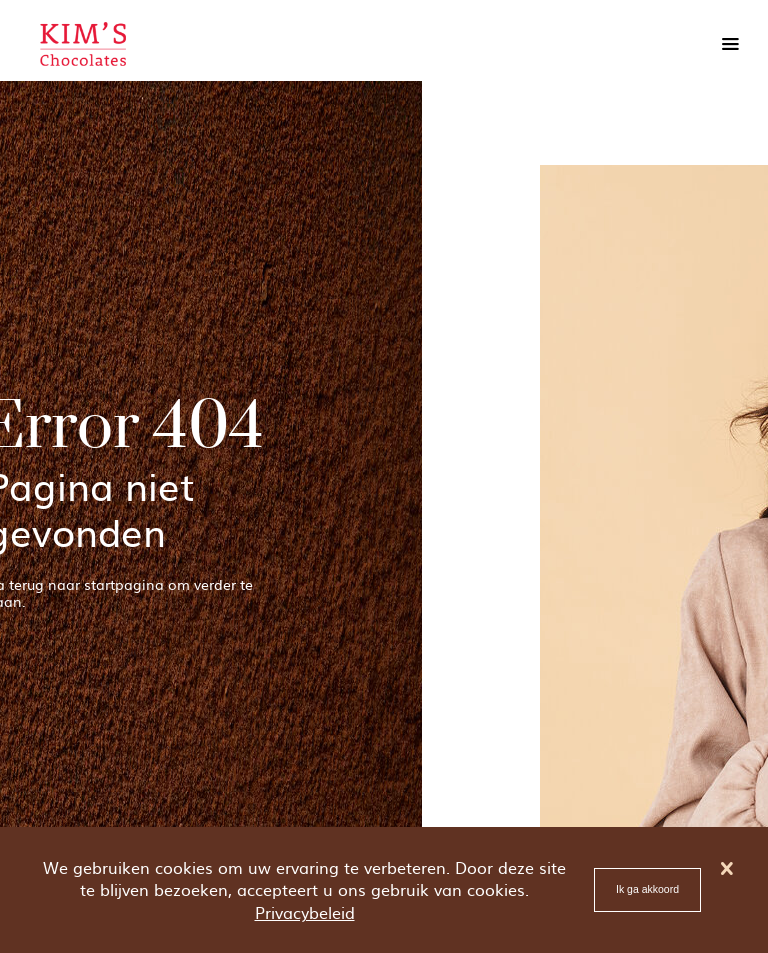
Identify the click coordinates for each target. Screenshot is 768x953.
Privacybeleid (305, 912)
